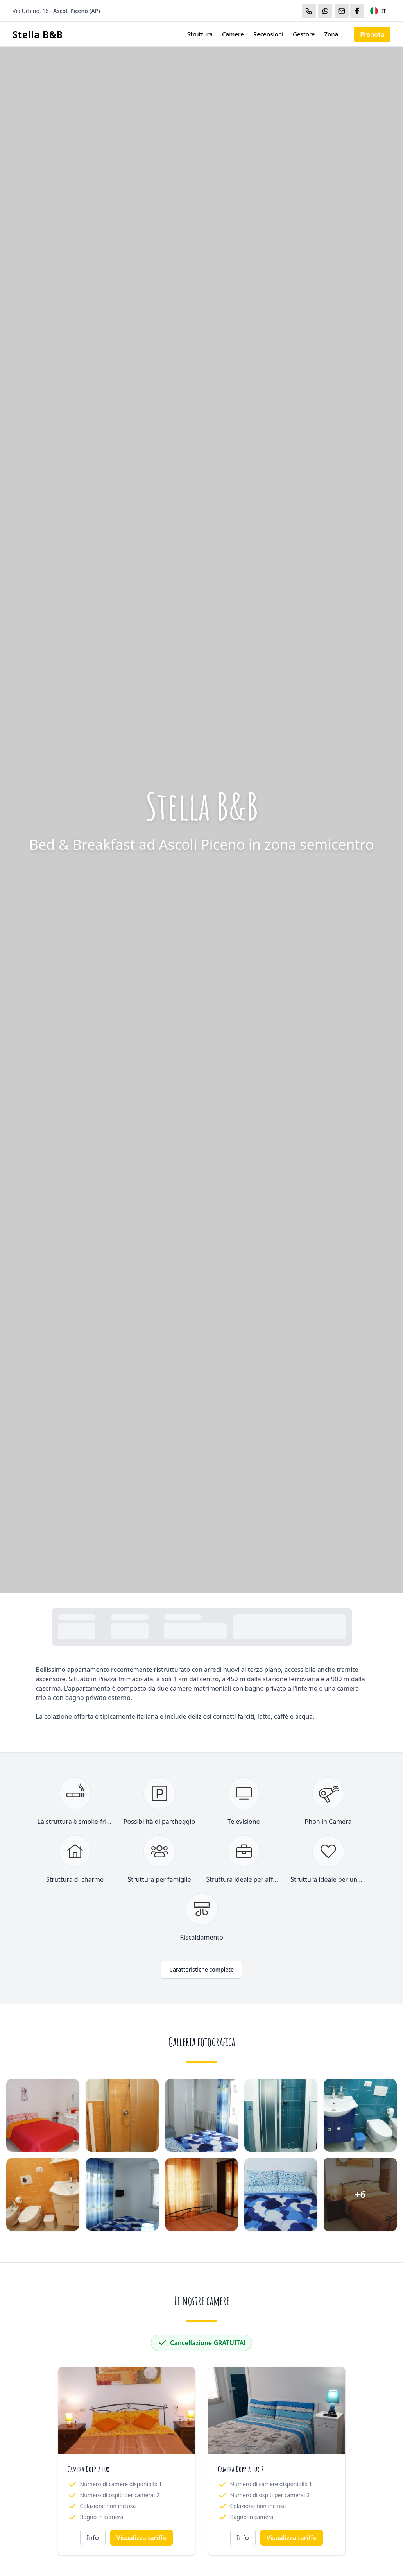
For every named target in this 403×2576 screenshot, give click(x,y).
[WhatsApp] (325, 11)
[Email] (342, 11)
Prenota (372, 34)
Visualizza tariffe (141, 2537)
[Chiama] (309, 11)
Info (93, 2537)
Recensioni (268, 34)
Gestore (304, 34)
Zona (331, 34)
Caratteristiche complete (201, 1969)
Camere (233, 34)
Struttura (200, 34)
